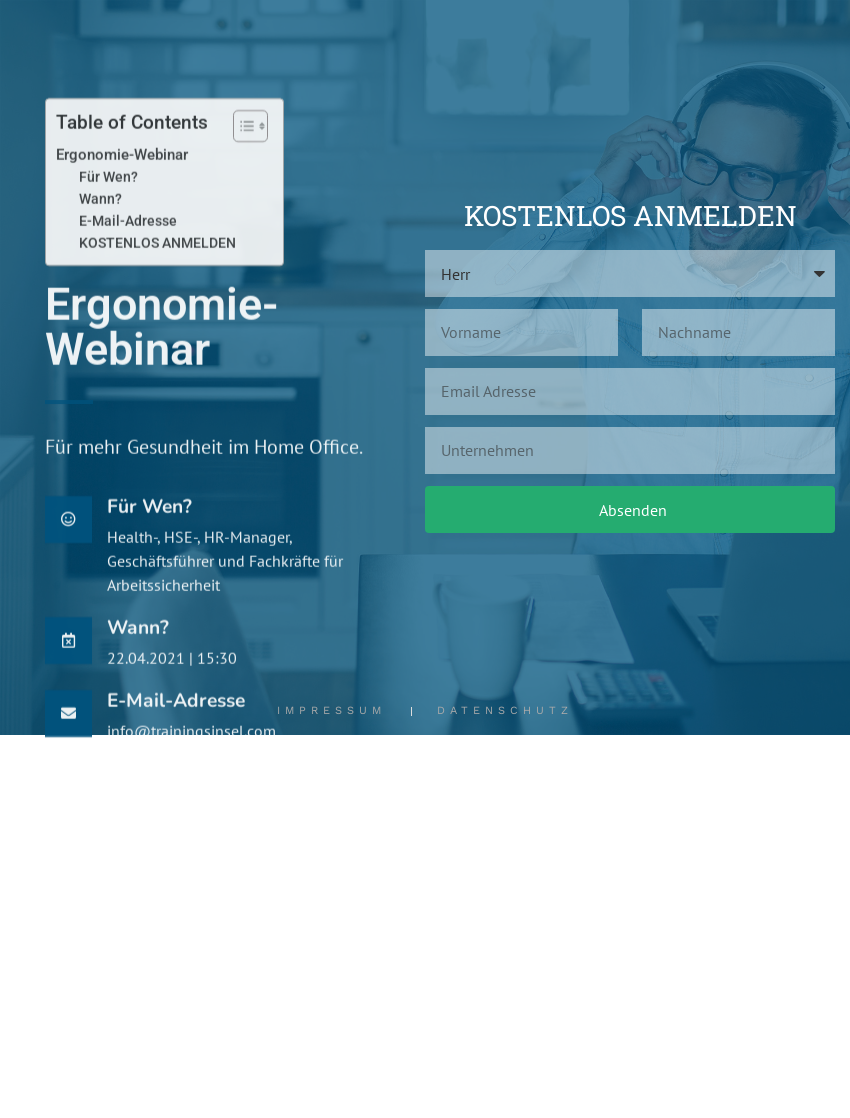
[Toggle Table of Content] (240, 167)
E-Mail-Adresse (128, 263)
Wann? (100, 241)
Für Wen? (108, 219)
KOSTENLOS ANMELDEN (157, 284)
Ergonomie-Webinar (122, 196)
